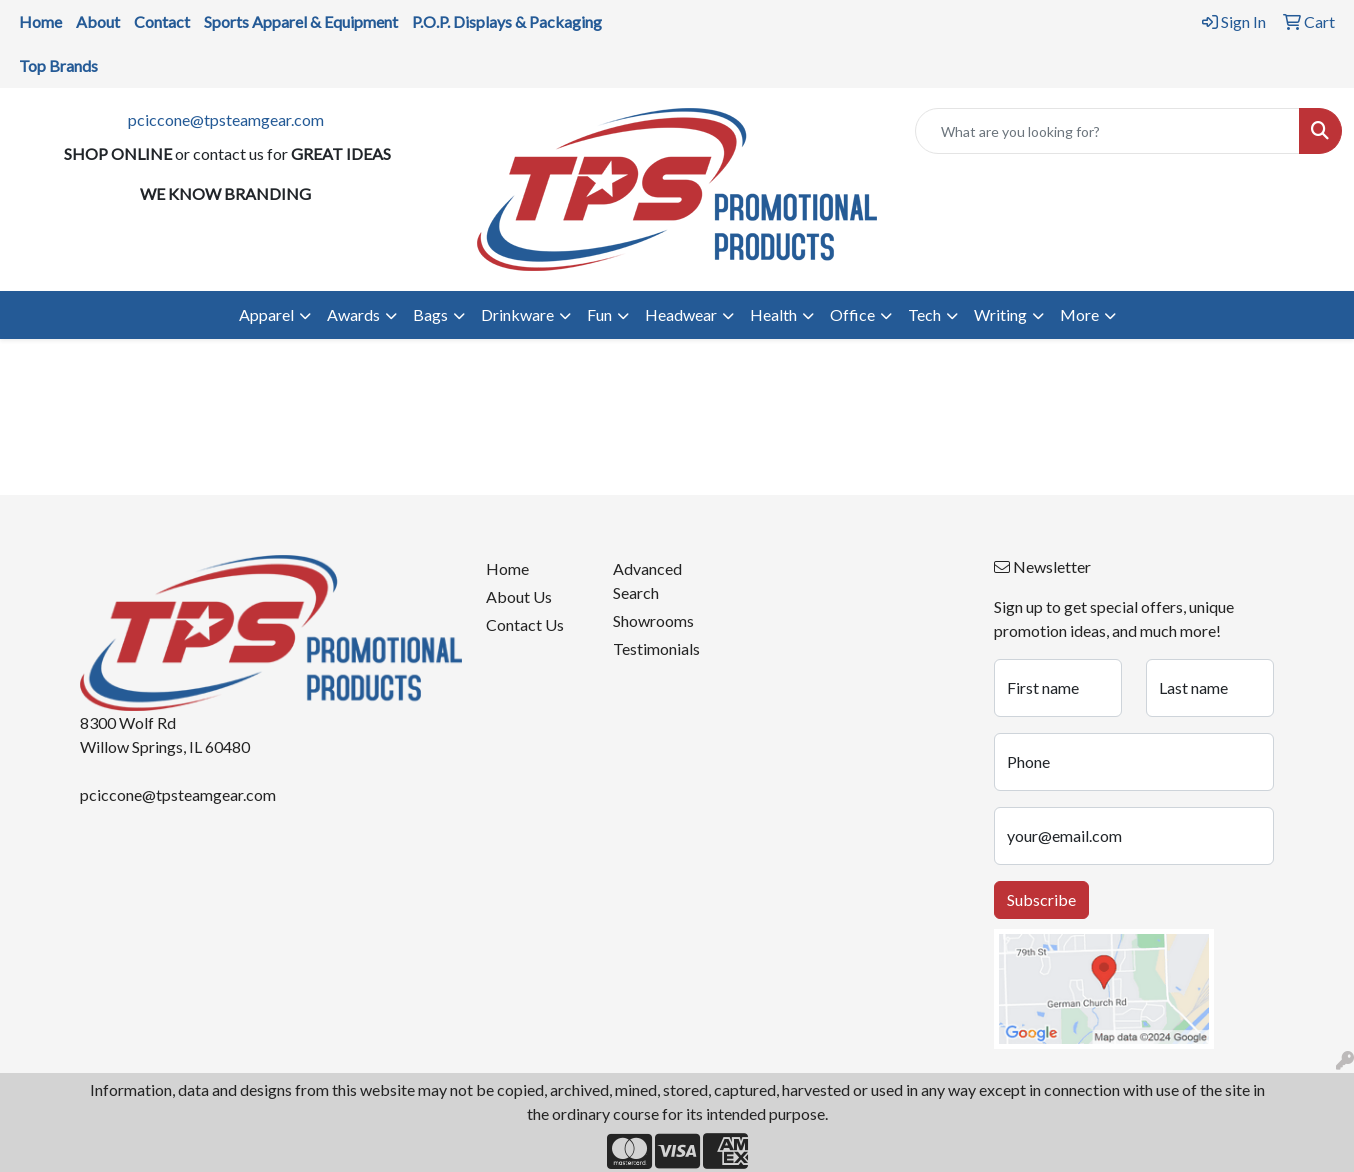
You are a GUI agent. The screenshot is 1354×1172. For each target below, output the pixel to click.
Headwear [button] (681, 314)
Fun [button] (599, 314)
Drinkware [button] (517, 314)
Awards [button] (353, 314)
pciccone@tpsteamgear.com (226, 119)
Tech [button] (924, 314)
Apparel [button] (266, 314)
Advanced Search (647, 580)
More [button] (1079, 314)
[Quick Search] (1107, 131)
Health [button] (773, 314)
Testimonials (656, 648)
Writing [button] (1000, 314)
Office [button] (852, 314)
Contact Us (525, 624)
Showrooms (653, 620)
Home (507, 568)
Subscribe (1041, 899)
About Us (519, 596)
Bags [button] (430, 314)
